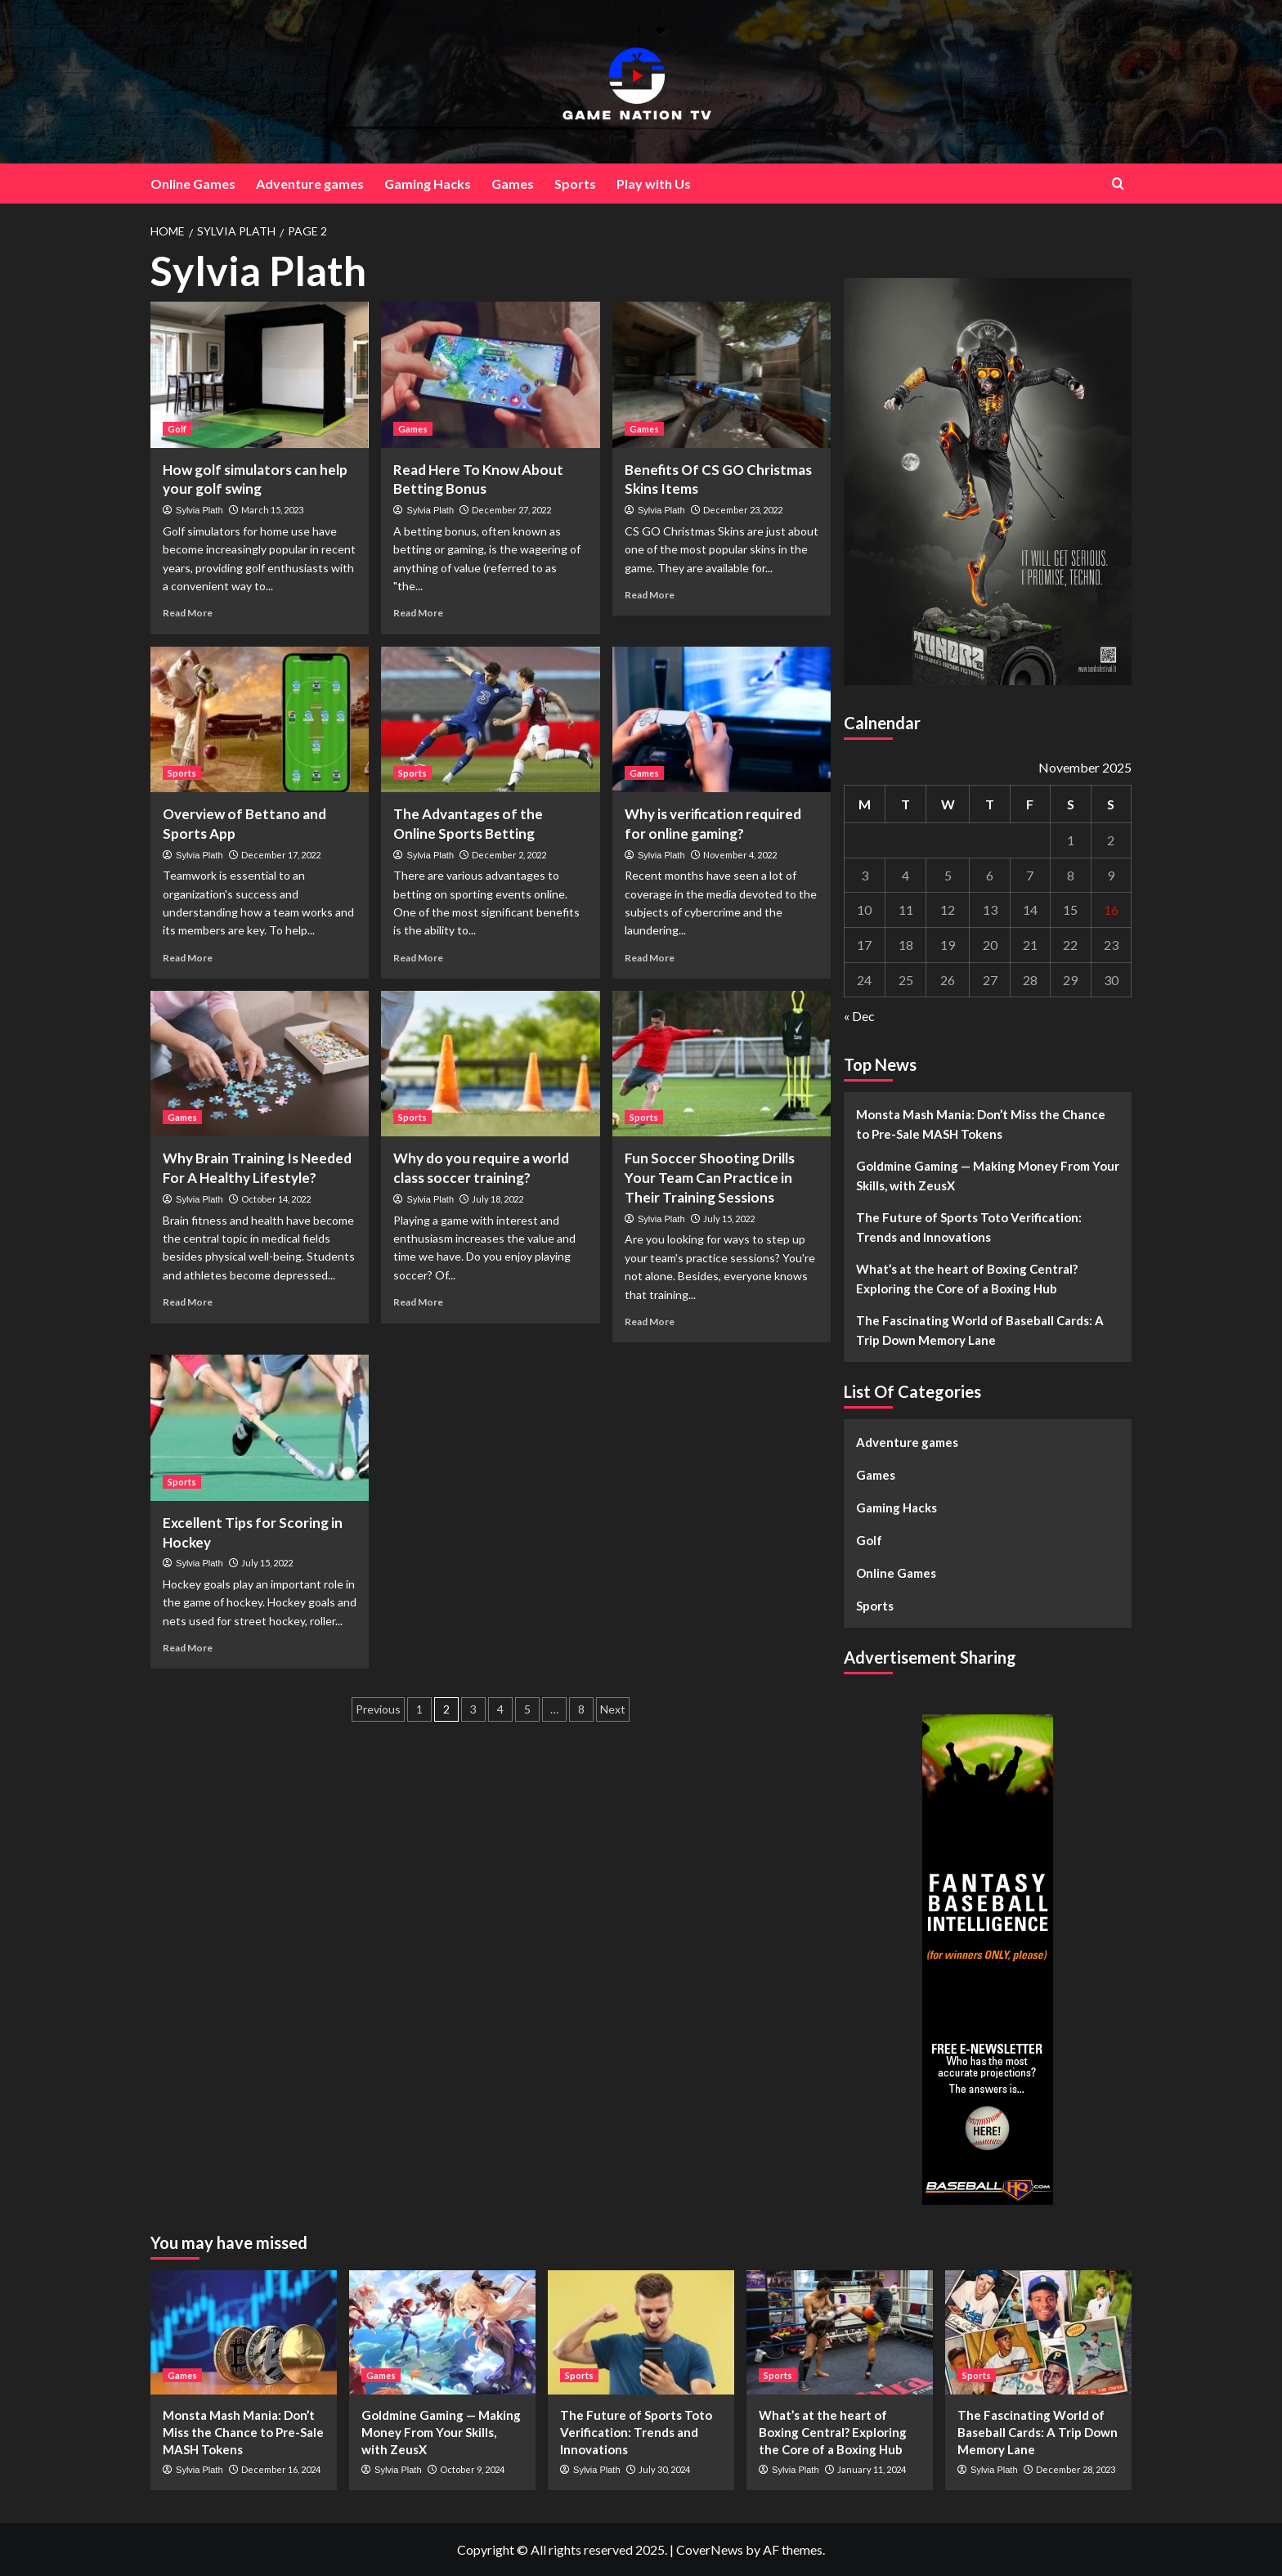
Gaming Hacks (427, 183)
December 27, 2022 (511, 509)
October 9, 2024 (472, 2469)
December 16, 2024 (280, 2469)
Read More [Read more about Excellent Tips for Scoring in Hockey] (188, 1648)
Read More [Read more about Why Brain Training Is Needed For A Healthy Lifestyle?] (188, 1302)
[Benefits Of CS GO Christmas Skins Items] (721, 374)
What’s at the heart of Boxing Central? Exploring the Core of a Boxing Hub (967, 1278)
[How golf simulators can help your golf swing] (259, 374)
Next (612, 1709)
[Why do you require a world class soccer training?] (490, 1063)
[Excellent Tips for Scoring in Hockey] (259, 1427)
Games (512, 183)
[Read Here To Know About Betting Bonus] (490, 374)
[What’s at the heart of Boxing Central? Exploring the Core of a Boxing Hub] (839, 2332)
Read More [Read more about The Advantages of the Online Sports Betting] (418, 958)
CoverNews (709, 2549)
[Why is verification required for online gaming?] (721, 719)
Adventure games (310, 183)
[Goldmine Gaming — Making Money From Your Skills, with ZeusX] (442, 2332)
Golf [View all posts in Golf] (177, 428)
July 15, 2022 (729, 1218)
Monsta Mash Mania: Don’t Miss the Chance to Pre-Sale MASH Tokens (980, 1124)
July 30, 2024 (664, 2469)
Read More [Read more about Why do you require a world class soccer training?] (418, 1302)
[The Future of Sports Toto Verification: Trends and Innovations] (641, 2332)
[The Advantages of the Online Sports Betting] (490, 719)
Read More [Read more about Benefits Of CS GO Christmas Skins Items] (650, 595)
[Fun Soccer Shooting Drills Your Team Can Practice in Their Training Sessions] (721, 1063)
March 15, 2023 (272, 509)
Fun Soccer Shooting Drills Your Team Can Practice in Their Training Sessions (710, 1177)
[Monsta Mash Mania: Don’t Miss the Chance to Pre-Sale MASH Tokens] (243, 2332)
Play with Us (653, 183)
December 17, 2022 (280, 854)
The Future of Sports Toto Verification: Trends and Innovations (969, 1227)
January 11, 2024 (871, 2469)
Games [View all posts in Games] (413, 428)
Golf (869, 1540)
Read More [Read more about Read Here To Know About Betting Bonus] (418, 613)
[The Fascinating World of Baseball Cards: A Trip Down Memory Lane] (1038, 2332)
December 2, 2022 (509, 854)
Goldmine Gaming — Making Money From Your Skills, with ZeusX (987, 1175)
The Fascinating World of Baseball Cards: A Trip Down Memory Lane (980, 1330)
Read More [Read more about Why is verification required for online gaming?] (650, 958)
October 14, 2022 (276, 1199)
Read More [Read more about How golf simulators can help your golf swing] (188, 613)
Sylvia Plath (199, 510)
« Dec (859, 1016)
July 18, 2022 (497, 1199)
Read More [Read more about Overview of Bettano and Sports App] (188, 958)
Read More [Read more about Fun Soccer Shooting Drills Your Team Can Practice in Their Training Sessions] (650, 1321)
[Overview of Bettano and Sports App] (259, 719)
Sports (575, 183)
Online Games (192, 183)
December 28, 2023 (1075, 2469)
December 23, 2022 (742, 509)
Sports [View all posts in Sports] (182, 773)
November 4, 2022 (740, 854)
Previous (378, 1709)
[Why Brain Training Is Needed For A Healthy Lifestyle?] (259, 1063)
